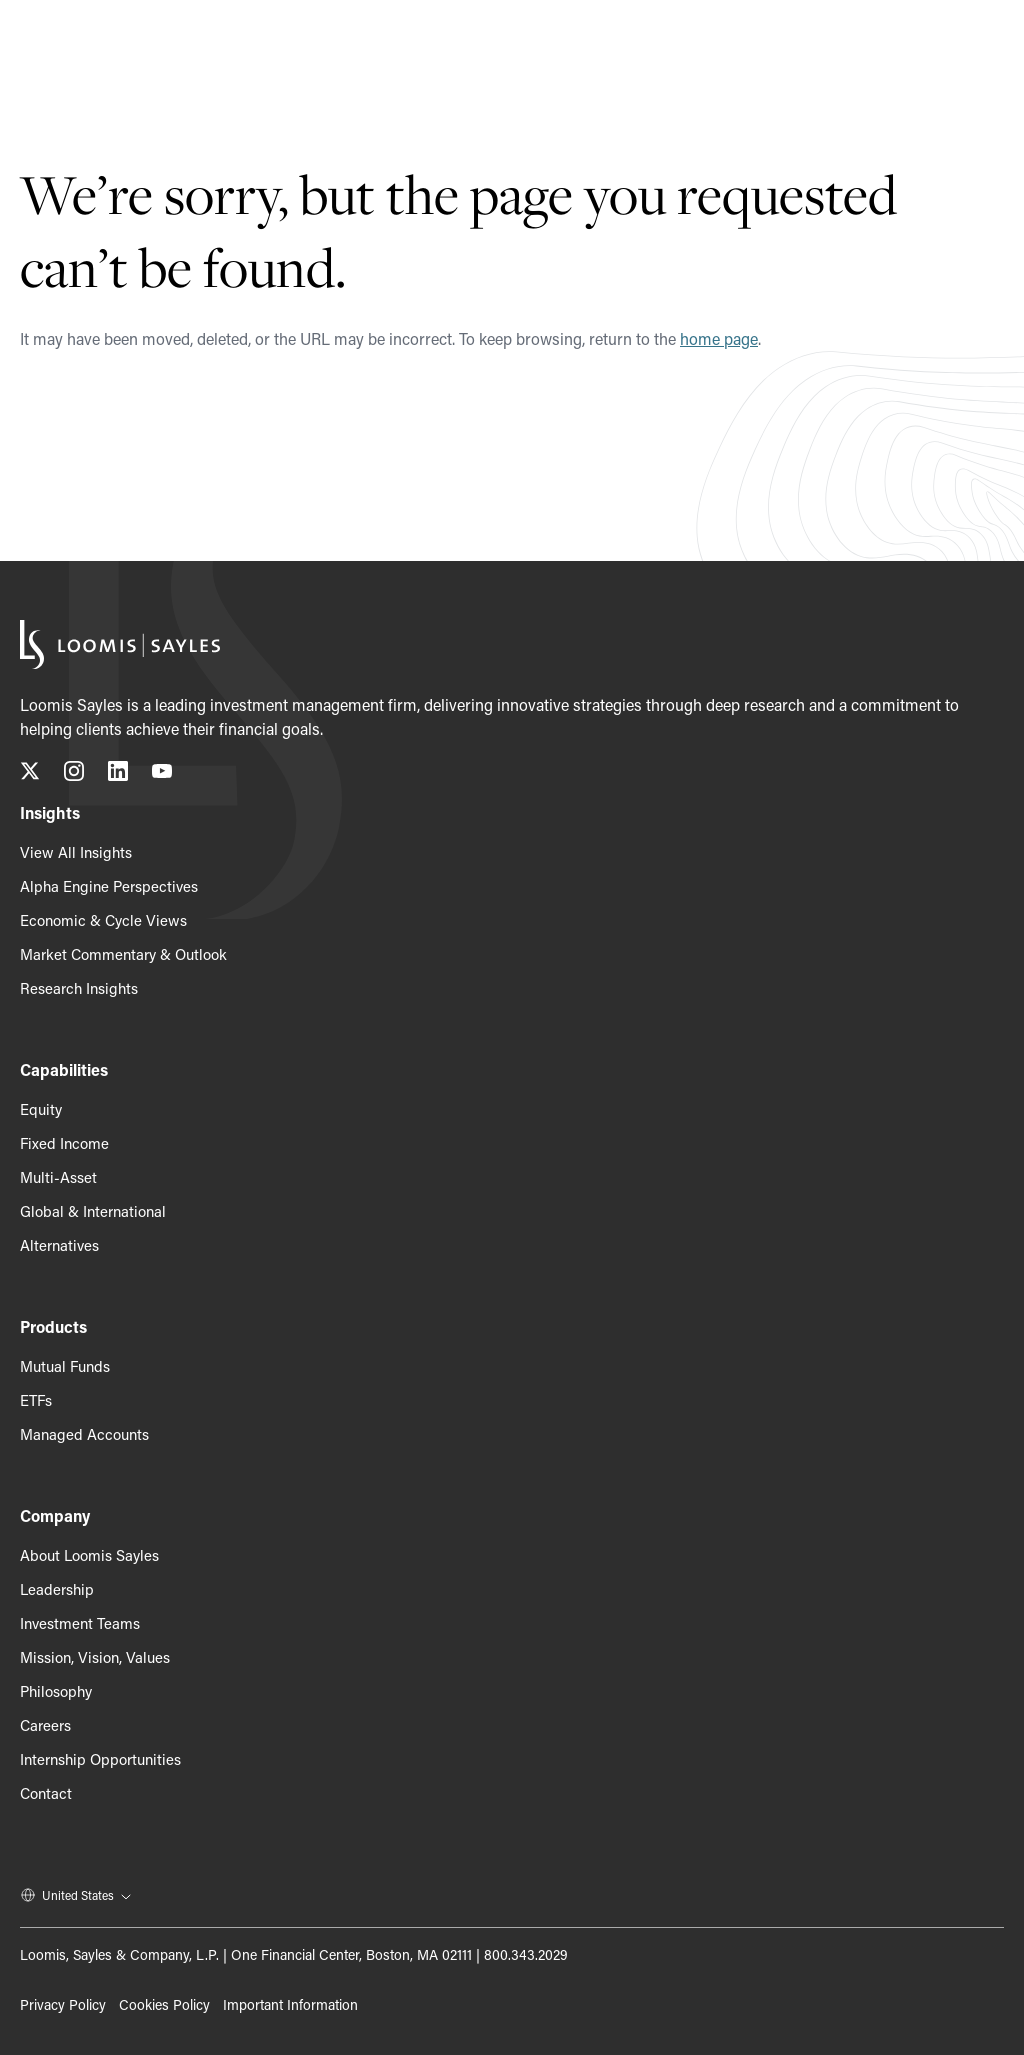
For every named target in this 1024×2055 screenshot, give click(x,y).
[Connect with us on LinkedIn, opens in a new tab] (118, 774)
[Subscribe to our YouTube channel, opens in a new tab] (162, 774)
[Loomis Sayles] (105, 44)
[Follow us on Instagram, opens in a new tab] (74, 774)
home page (719, 338)
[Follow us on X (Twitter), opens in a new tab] (30, 774)
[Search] (939, 44)
